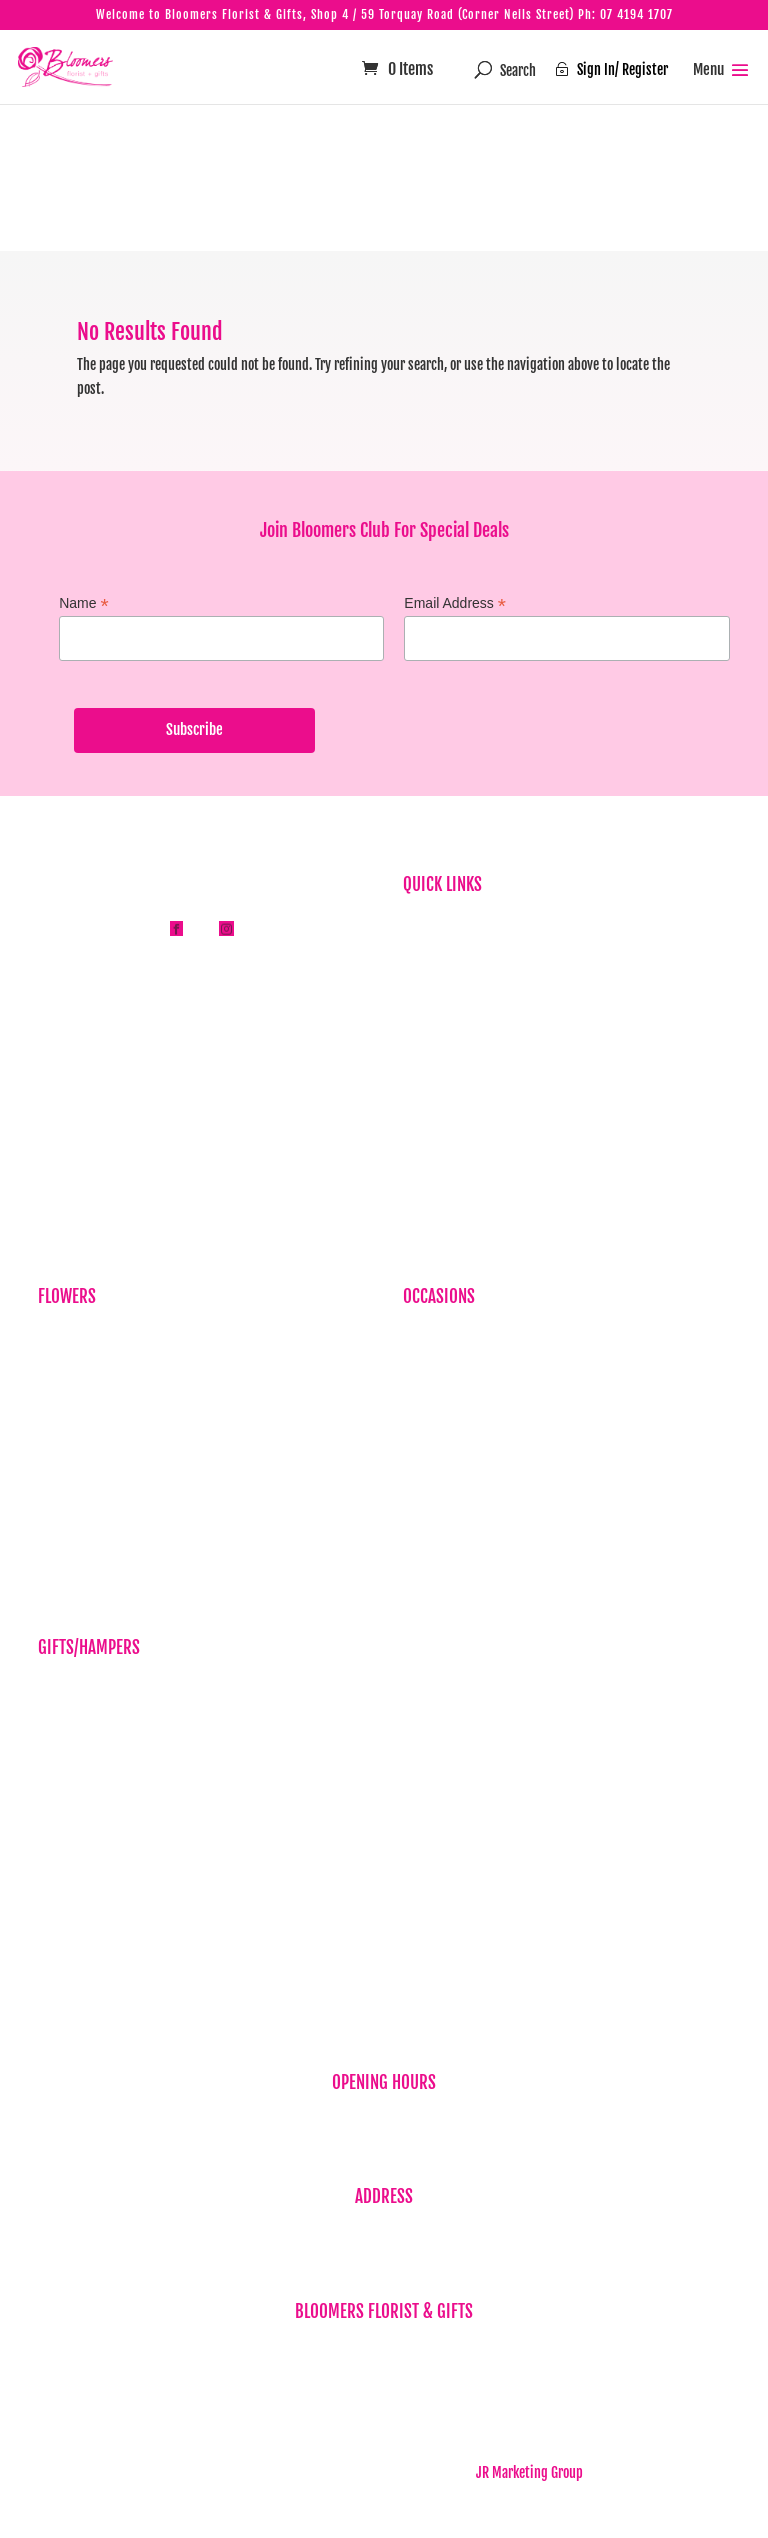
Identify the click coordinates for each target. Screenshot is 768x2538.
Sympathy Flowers (87, 1398)
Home (418, 924)
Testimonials (437, 1047)
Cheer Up (426, 1429)
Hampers (62, 1780)
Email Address (455, 603)
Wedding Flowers (449, 1552)
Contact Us (431, 1201)
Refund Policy (440, 1139)
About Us (427, 955)
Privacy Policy (441, 1108)
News (417, 1016)
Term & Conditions (452, 1170)
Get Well (425, 1459)
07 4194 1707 (636, 14)
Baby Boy (427, 1367)
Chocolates (67, 1810)
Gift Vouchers (74, 1749)
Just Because (73, 1429)
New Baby (64, 1934)
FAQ (412, 985)
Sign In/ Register (611, 69)
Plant (52, 1459)
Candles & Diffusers (90, 1718)
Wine (51, 1903)
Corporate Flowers (86, 1367)
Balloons (61, 1687)
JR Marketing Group (529, 2472)
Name (83, 603)
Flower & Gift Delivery (461, 1078)
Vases (53, 1872)
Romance (427, 1490)
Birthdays (64, 1336)
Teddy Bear (67, 1841)
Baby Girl (427, 1398)
